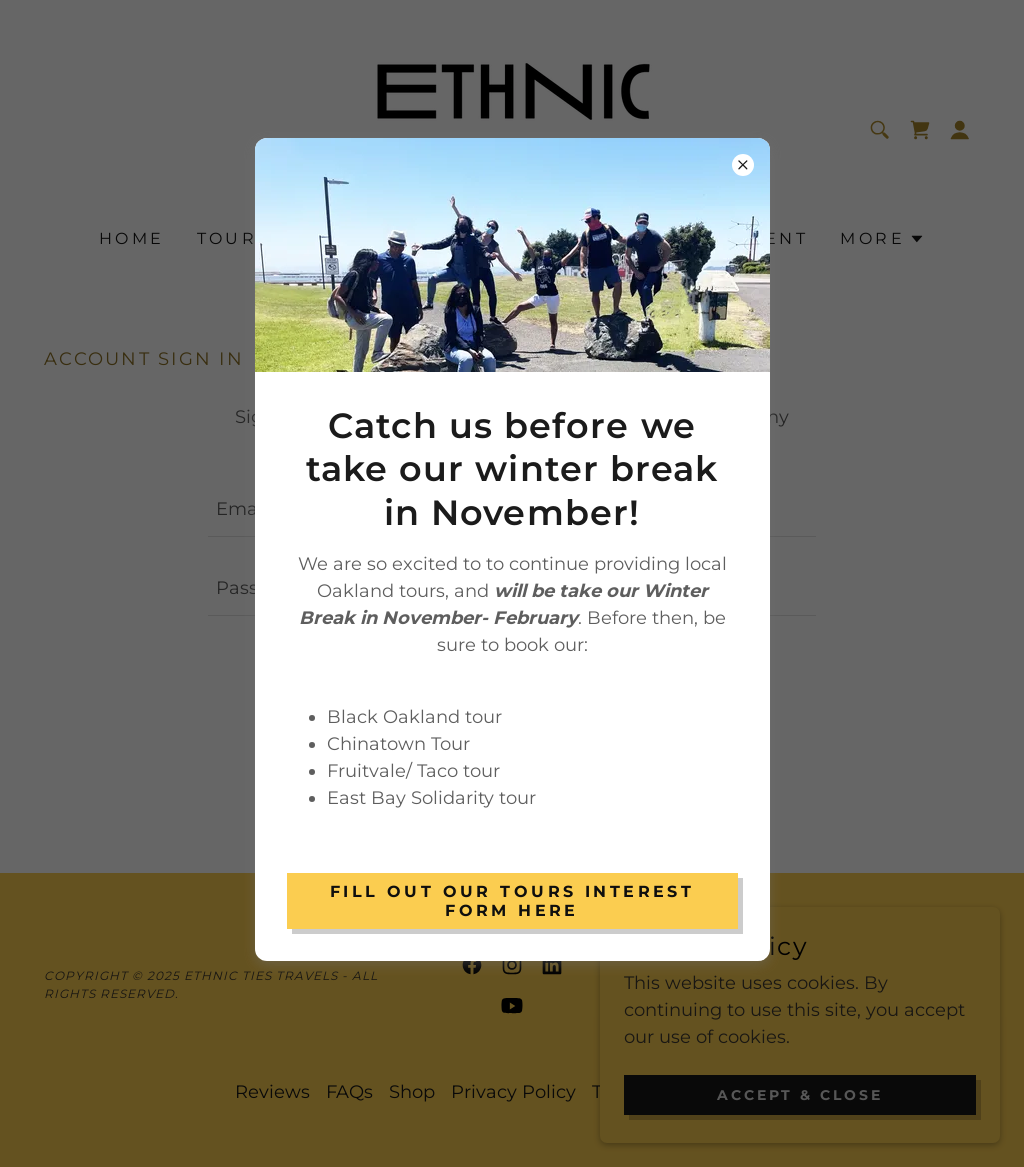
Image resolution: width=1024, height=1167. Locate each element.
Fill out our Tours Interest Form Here (512, 901)
